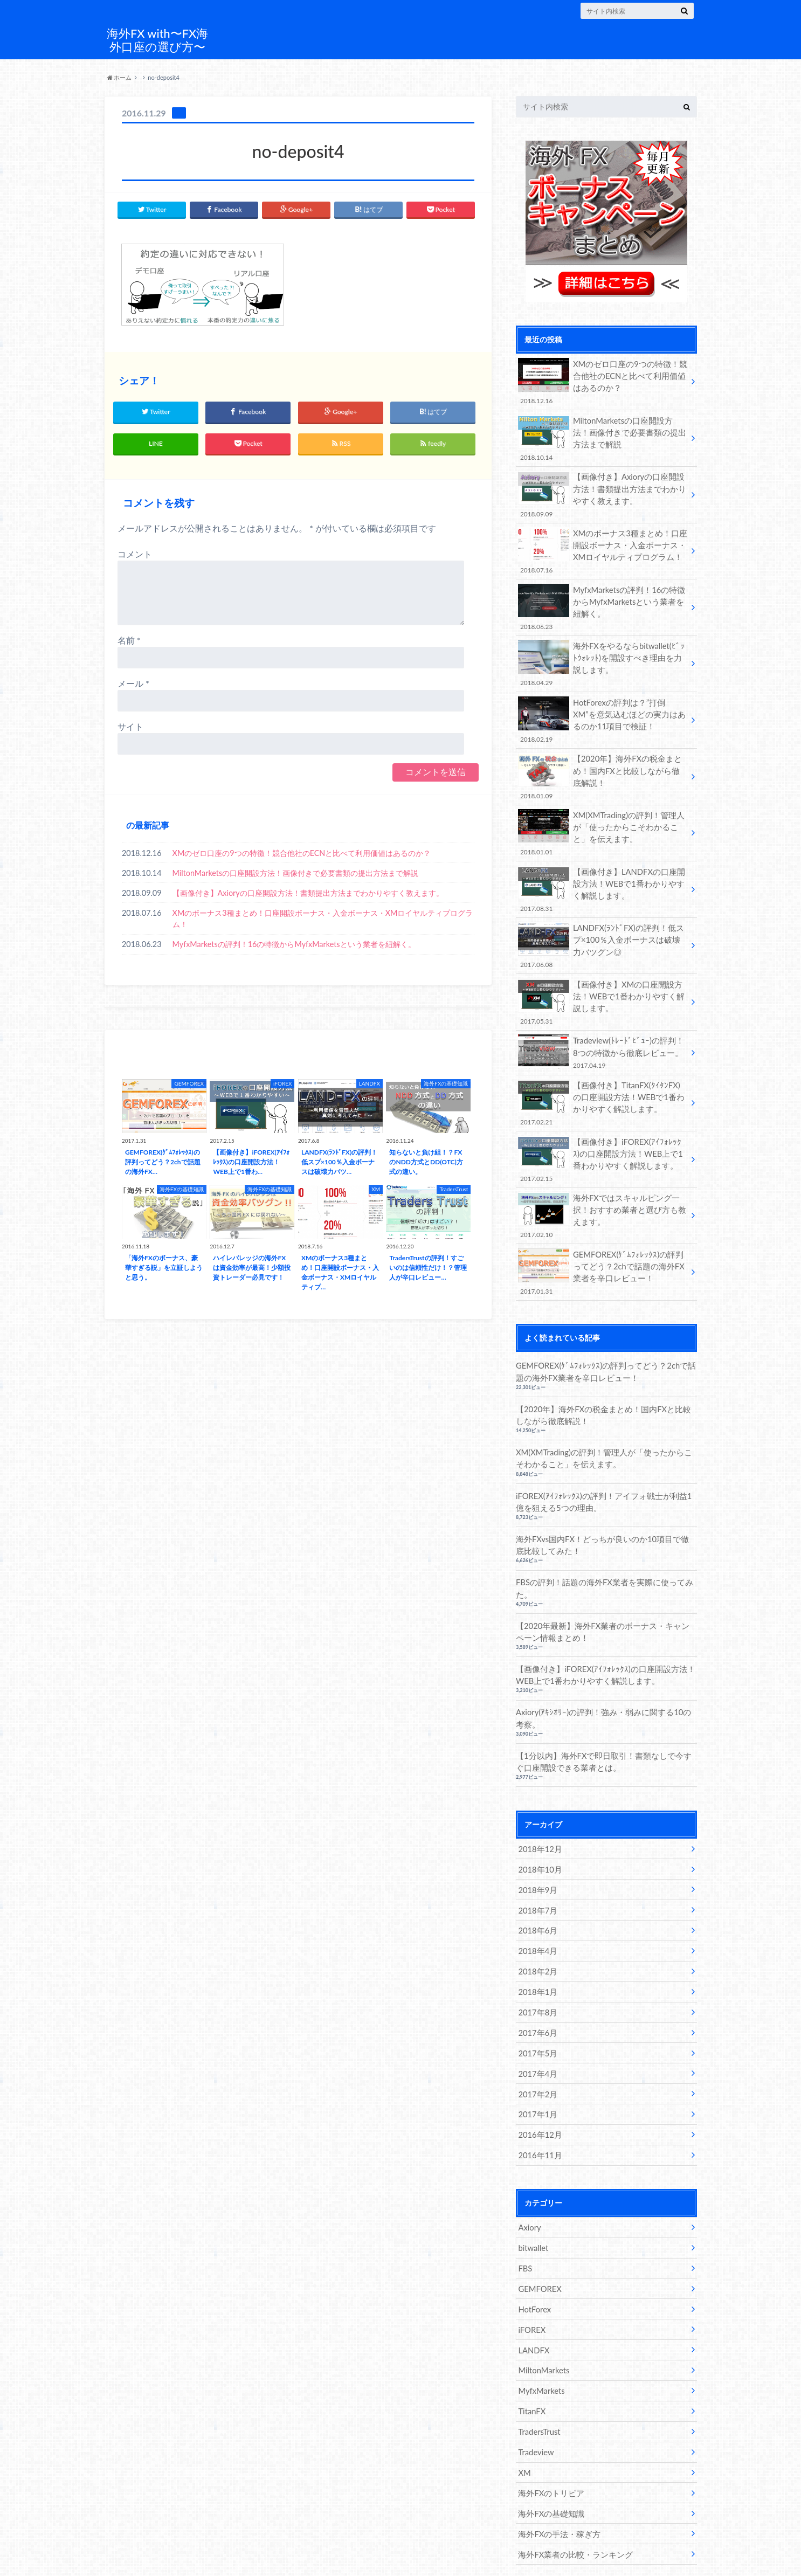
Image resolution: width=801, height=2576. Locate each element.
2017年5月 (537, 2018)
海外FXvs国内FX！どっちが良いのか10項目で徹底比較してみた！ (605, 1519)
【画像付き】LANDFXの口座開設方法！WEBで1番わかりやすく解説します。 (602, 876)
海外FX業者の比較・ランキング (571, 2509)
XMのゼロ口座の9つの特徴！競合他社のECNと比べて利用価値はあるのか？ (301, 850)
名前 (129, 638)
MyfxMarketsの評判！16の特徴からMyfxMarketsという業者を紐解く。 (294, 942)
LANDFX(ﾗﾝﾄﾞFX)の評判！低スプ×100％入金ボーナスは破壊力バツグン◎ (602, 931)
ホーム (119, 77)
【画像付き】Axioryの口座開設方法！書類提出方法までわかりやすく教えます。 (308, 890)
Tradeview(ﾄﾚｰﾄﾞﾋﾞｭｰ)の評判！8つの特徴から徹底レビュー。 (602, 1035)
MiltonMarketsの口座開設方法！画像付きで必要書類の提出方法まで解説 (295, 870)
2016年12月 (539, 2098)
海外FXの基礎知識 (549, 2469)
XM (524, 2429)
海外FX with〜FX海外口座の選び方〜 (157, 40)
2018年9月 (537, 1859)
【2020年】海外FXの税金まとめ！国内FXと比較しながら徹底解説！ (602, 766)
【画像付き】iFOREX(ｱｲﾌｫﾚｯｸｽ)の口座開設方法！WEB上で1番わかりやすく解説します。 (602, 1139)
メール (133, 681)
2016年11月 (539, 2118)
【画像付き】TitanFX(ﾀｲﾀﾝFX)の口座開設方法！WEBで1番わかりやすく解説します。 (602, 1084)
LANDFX (533, 2310)
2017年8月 (537, 1979)
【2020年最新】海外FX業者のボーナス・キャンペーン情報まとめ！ (605, 1604)
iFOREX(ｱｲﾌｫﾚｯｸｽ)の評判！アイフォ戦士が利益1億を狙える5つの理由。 (605, 1476)
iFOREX (531, 2290)
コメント (135, 552)
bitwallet (533, 2210)
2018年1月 (537, 1959)
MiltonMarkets (543, 2330)
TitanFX (531, 2369)
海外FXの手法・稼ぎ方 (556, 2489)
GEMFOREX (539, 2250)
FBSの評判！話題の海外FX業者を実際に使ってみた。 (599, 1561)
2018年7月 (537, 1879)
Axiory (529, 2190)
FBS (524, 2230)
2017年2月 (537, 2058)
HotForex (534, 2270)
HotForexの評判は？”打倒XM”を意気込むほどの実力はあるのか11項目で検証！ (602, 711)
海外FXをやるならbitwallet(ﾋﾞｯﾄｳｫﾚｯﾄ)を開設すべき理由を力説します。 (602, 656)
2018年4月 (537, 1919)
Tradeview (535, 2409)
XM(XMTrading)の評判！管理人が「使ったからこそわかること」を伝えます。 (602, 821)
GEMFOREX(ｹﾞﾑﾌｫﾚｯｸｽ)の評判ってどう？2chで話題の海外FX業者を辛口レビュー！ (602, 1249)
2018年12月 (539, 1819)
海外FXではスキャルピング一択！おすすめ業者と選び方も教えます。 (602, 1194)
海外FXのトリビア (549, 2449)
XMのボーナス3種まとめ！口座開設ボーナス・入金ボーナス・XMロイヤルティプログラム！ (322, 916)
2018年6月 (537, 1899)
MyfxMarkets (540, 2349)
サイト (130, 725)
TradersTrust (538, 2389)
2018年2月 (537, 1939)
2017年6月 (537, 1999)
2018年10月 (539, 1839)
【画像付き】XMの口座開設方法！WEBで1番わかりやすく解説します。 (602, 986)
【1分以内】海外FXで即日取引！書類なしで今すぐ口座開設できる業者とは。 (606, 1733)
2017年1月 (537, 2078)
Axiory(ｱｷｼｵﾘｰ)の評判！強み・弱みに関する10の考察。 (601, 1690)
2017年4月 (537, 2038)
